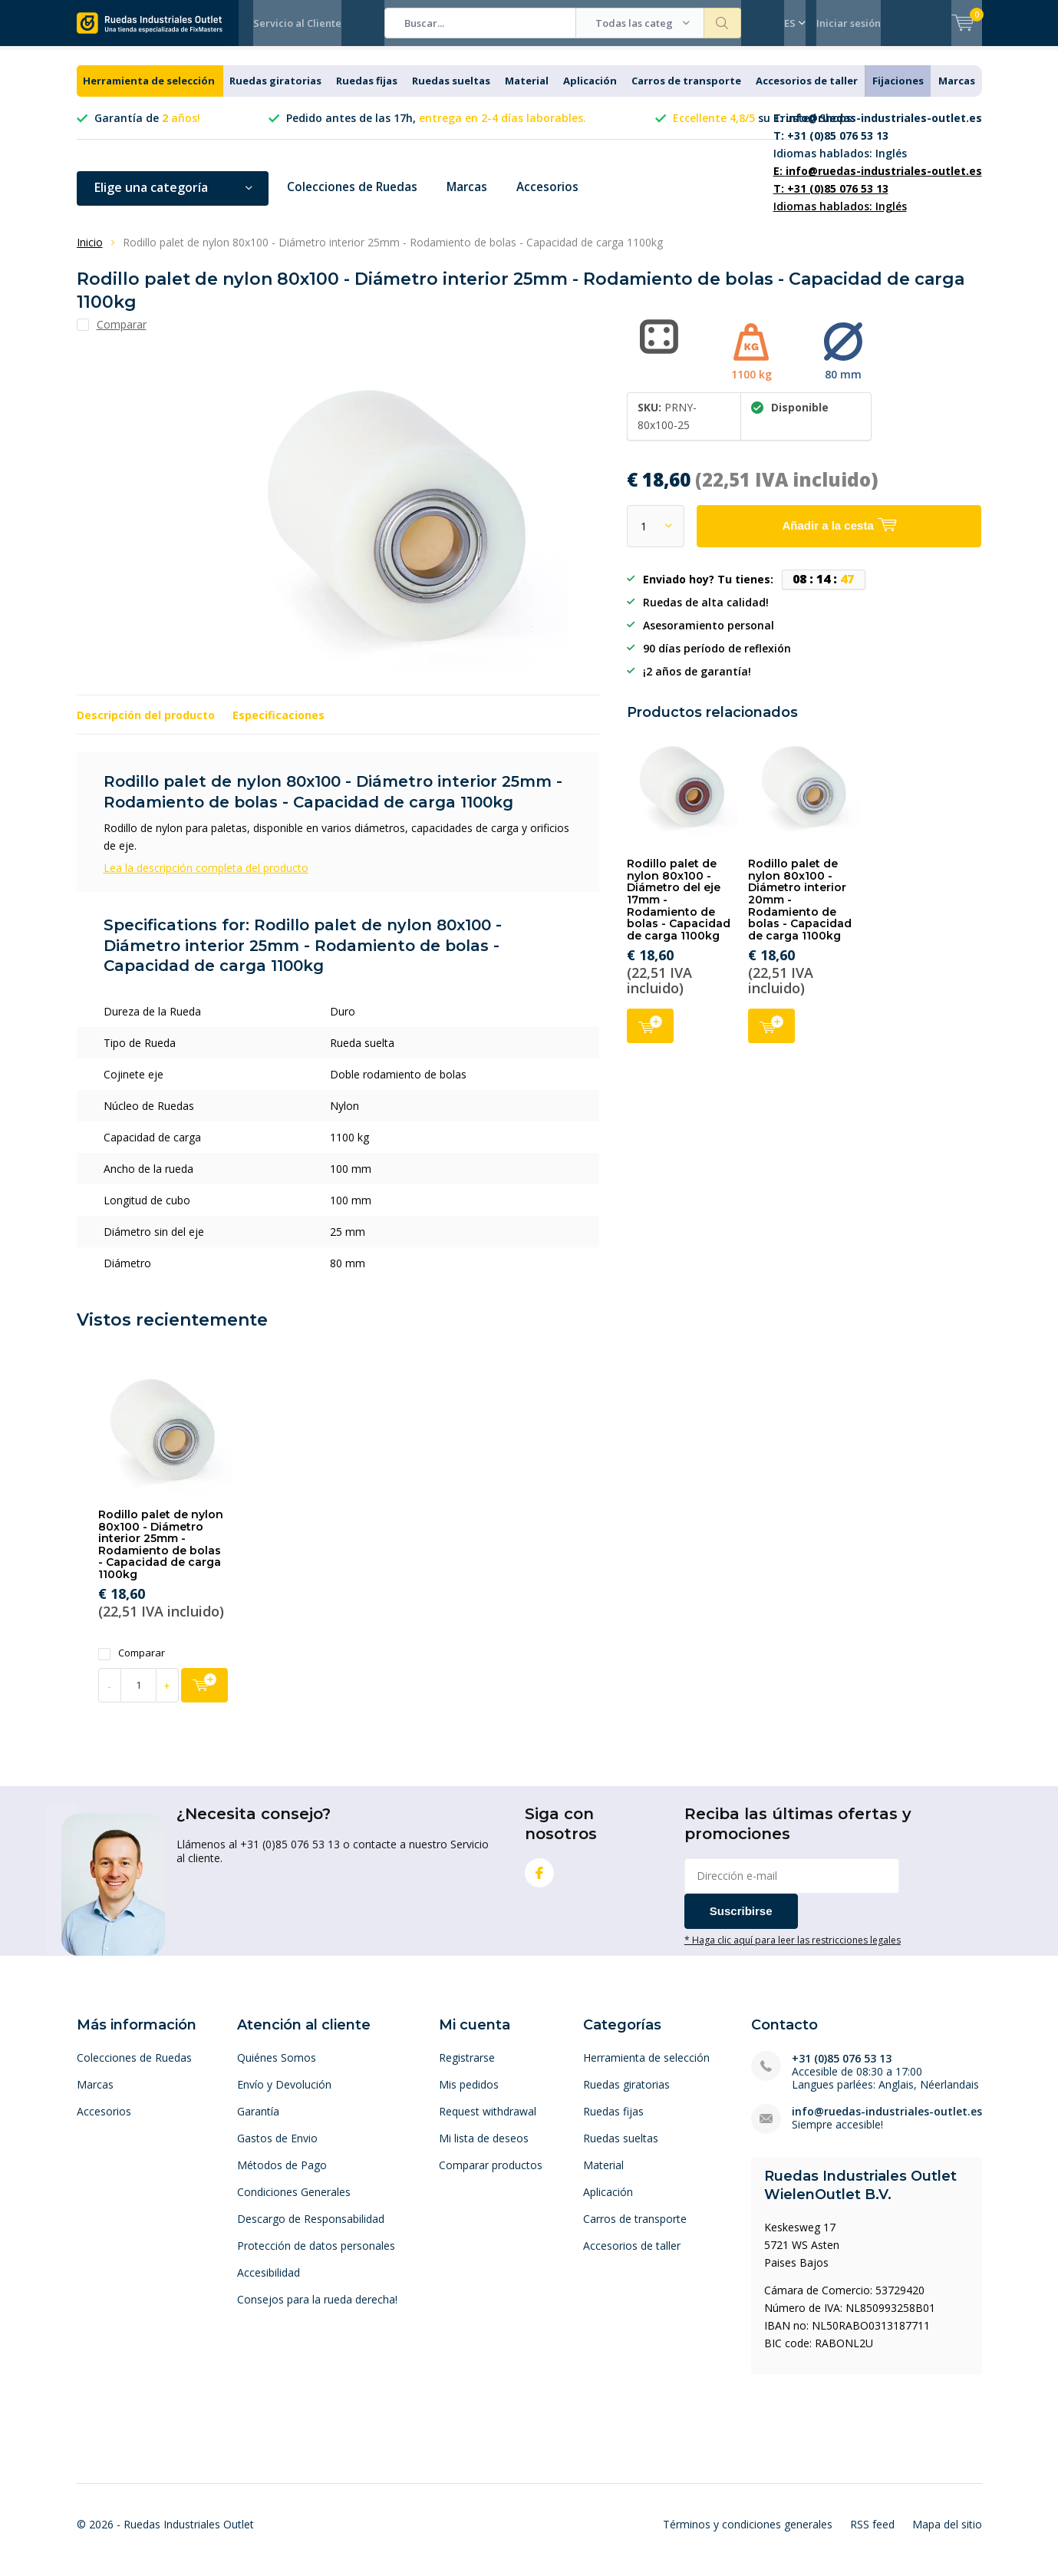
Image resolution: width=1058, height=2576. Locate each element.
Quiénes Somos (276, 2069)
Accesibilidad (268, 2284)
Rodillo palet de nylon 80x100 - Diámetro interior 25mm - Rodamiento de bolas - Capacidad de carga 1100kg (160, 1556)
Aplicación (590, 92)
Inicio (90, 253)
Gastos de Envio (277, 2149)
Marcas (956, 92)
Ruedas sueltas (451, 92)
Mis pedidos (469, 2096)
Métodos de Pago (282, 2176)
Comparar (131, 1664)
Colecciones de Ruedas (355, 198)
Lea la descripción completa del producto (206, 879)
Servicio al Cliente (297, 23)
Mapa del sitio (947, 2535)
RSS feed (872, 2535)
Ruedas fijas (366, 92)
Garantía (258, 2122)
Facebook (539, 1880)
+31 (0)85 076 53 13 (842, 2069)
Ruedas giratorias (275, 92)
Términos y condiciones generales (747, 2535)
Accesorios (555, 198)
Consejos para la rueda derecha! (317, 2311)
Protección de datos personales (316, 2257)
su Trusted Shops (762, 129)
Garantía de (147, 129)
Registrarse (467, 2069)
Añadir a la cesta (650, 1036)
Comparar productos (490, 2176)
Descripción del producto (146, 726)
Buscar (722, 23)
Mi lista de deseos (484, 2149)
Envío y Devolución (284, 2096)
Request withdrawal (487, 2122)
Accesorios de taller (807, 92)
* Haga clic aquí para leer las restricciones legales (792, 1950)
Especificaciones (278, 726)
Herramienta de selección (149, 92)
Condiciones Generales (294, 2203)
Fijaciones (898, 92)
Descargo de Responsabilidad (310, 2230)
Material (527, 92)
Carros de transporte (686, 92)
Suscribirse (741, 1921)
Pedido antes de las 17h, (436, 129)
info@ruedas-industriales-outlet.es (887, 2122)
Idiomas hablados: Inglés (877, 147)
